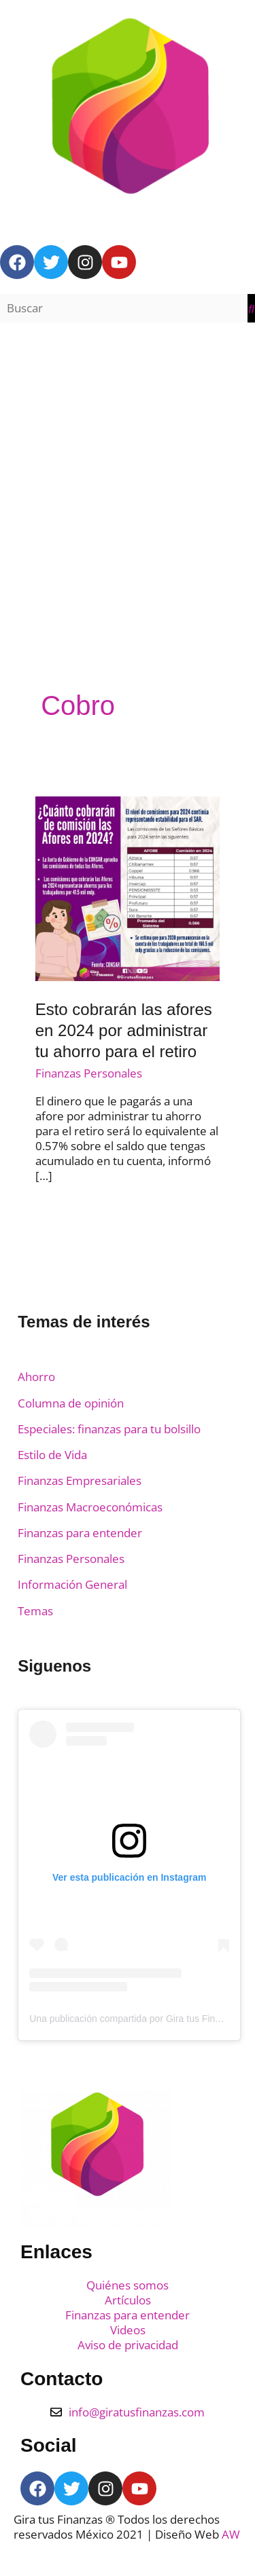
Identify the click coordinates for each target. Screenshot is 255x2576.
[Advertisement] (127, 471)
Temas (35, 1611)
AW (231, 2534)
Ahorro (36, 1376)
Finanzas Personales (88, 1073)
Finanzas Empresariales (79, 1480)
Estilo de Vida (52, 1454)
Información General (72, 1584)
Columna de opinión (71, 1403)
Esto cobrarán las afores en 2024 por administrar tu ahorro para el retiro (123, 1030)
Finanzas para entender (80, 1533)
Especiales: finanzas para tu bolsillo (109, 1429)
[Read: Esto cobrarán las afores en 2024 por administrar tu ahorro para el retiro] (127, 888)
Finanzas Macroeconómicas (90, 1507)
